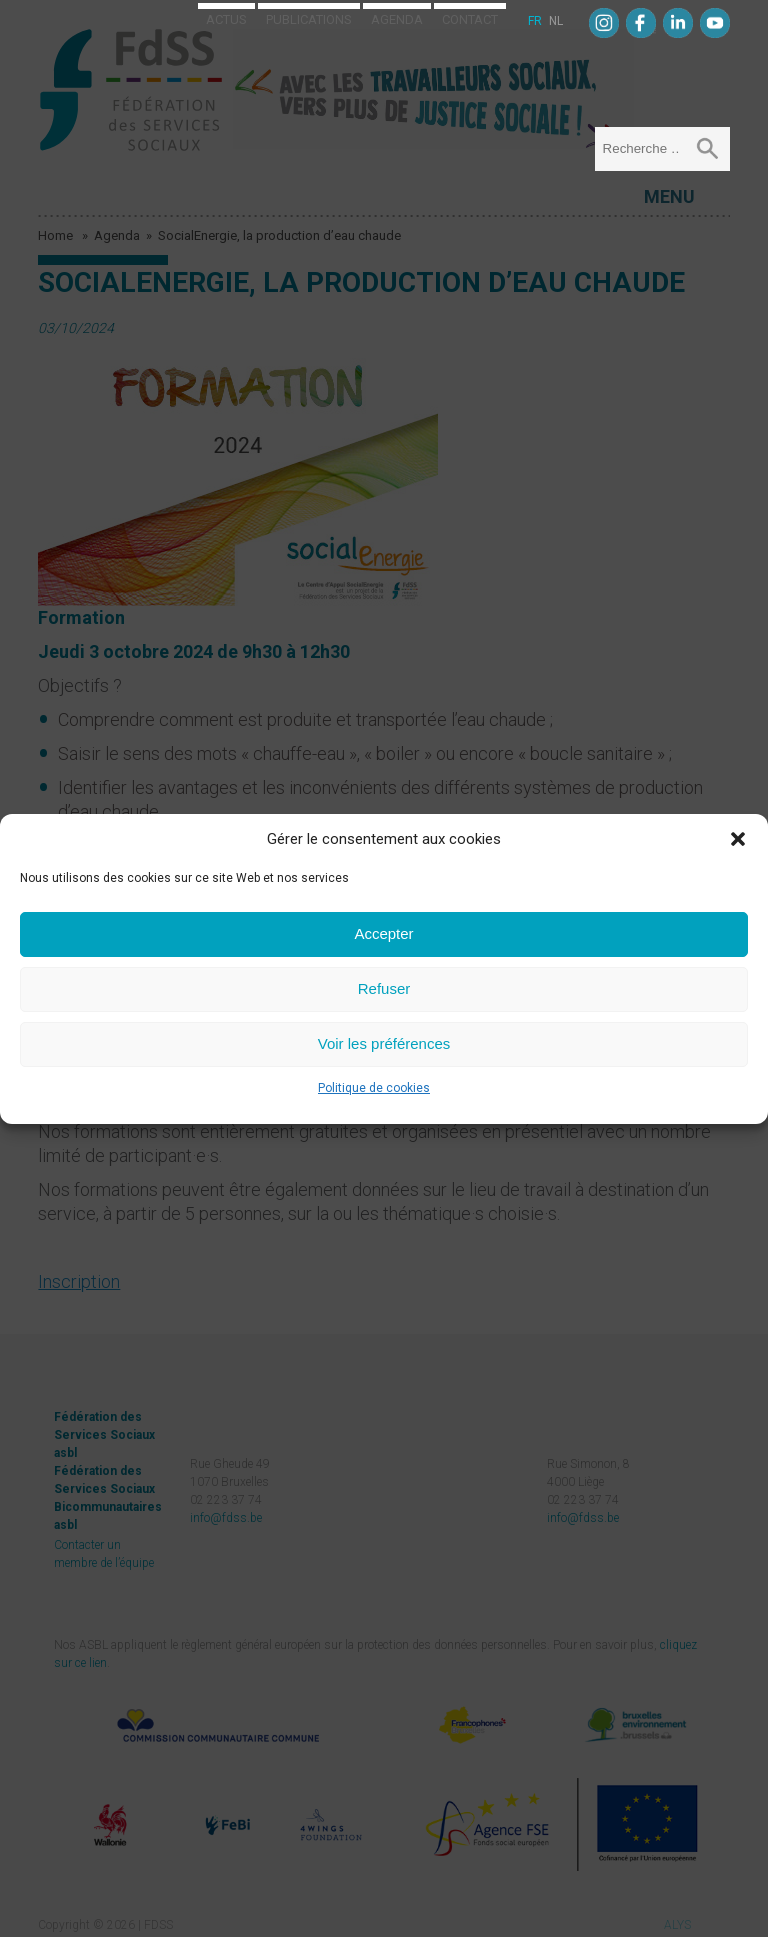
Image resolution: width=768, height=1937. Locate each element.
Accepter (383, 933)
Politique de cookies (374, 1088)
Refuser (384, 988)
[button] (738, 839)
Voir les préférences (384, 1043)
